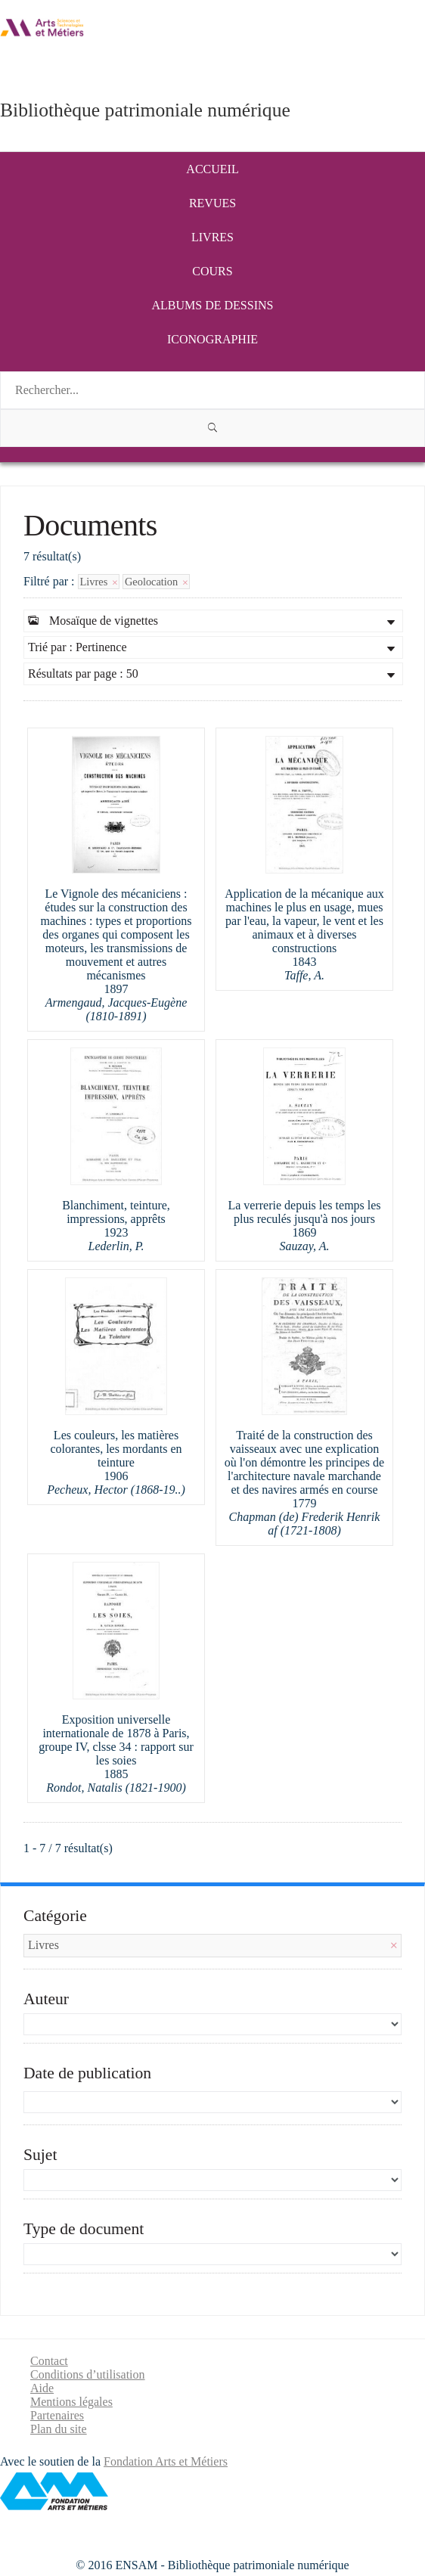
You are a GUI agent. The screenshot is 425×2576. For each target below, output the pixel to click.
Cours (212, 271)
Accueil (212, 169)
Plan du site (58, 2428)
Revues (212, 203)
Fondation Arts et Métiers (166, 2461)
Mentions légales (71, 2401)
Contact (49, 2360)
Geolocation (156, 582)
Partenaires (57, 2415)
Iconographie (212, 339)
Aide (42, 2388)
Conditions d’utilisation (87, 2374)
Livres (212, 237)
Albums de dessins (213, 305)
